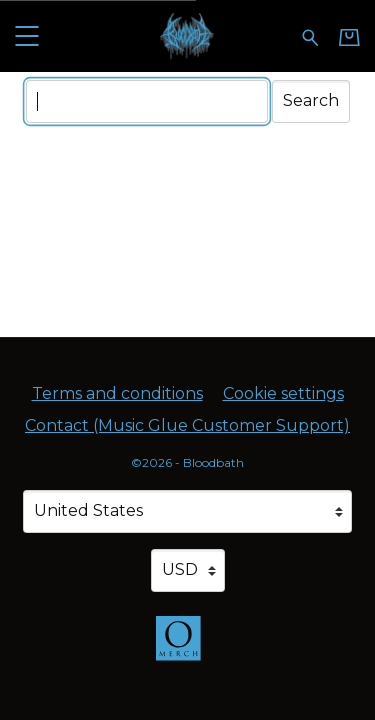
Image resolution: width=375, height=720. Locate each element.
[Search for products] (310, 35)
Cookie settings (283, 393)
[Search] (147, 101)
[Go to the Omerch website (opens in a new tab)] (188, 648)
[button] (26, 35)
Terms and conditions (117, 393)
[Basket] (349, 37)
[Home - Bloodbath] (187, 35)
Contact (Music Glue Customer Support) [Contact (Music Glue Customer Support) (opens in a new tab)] (187, 425)
